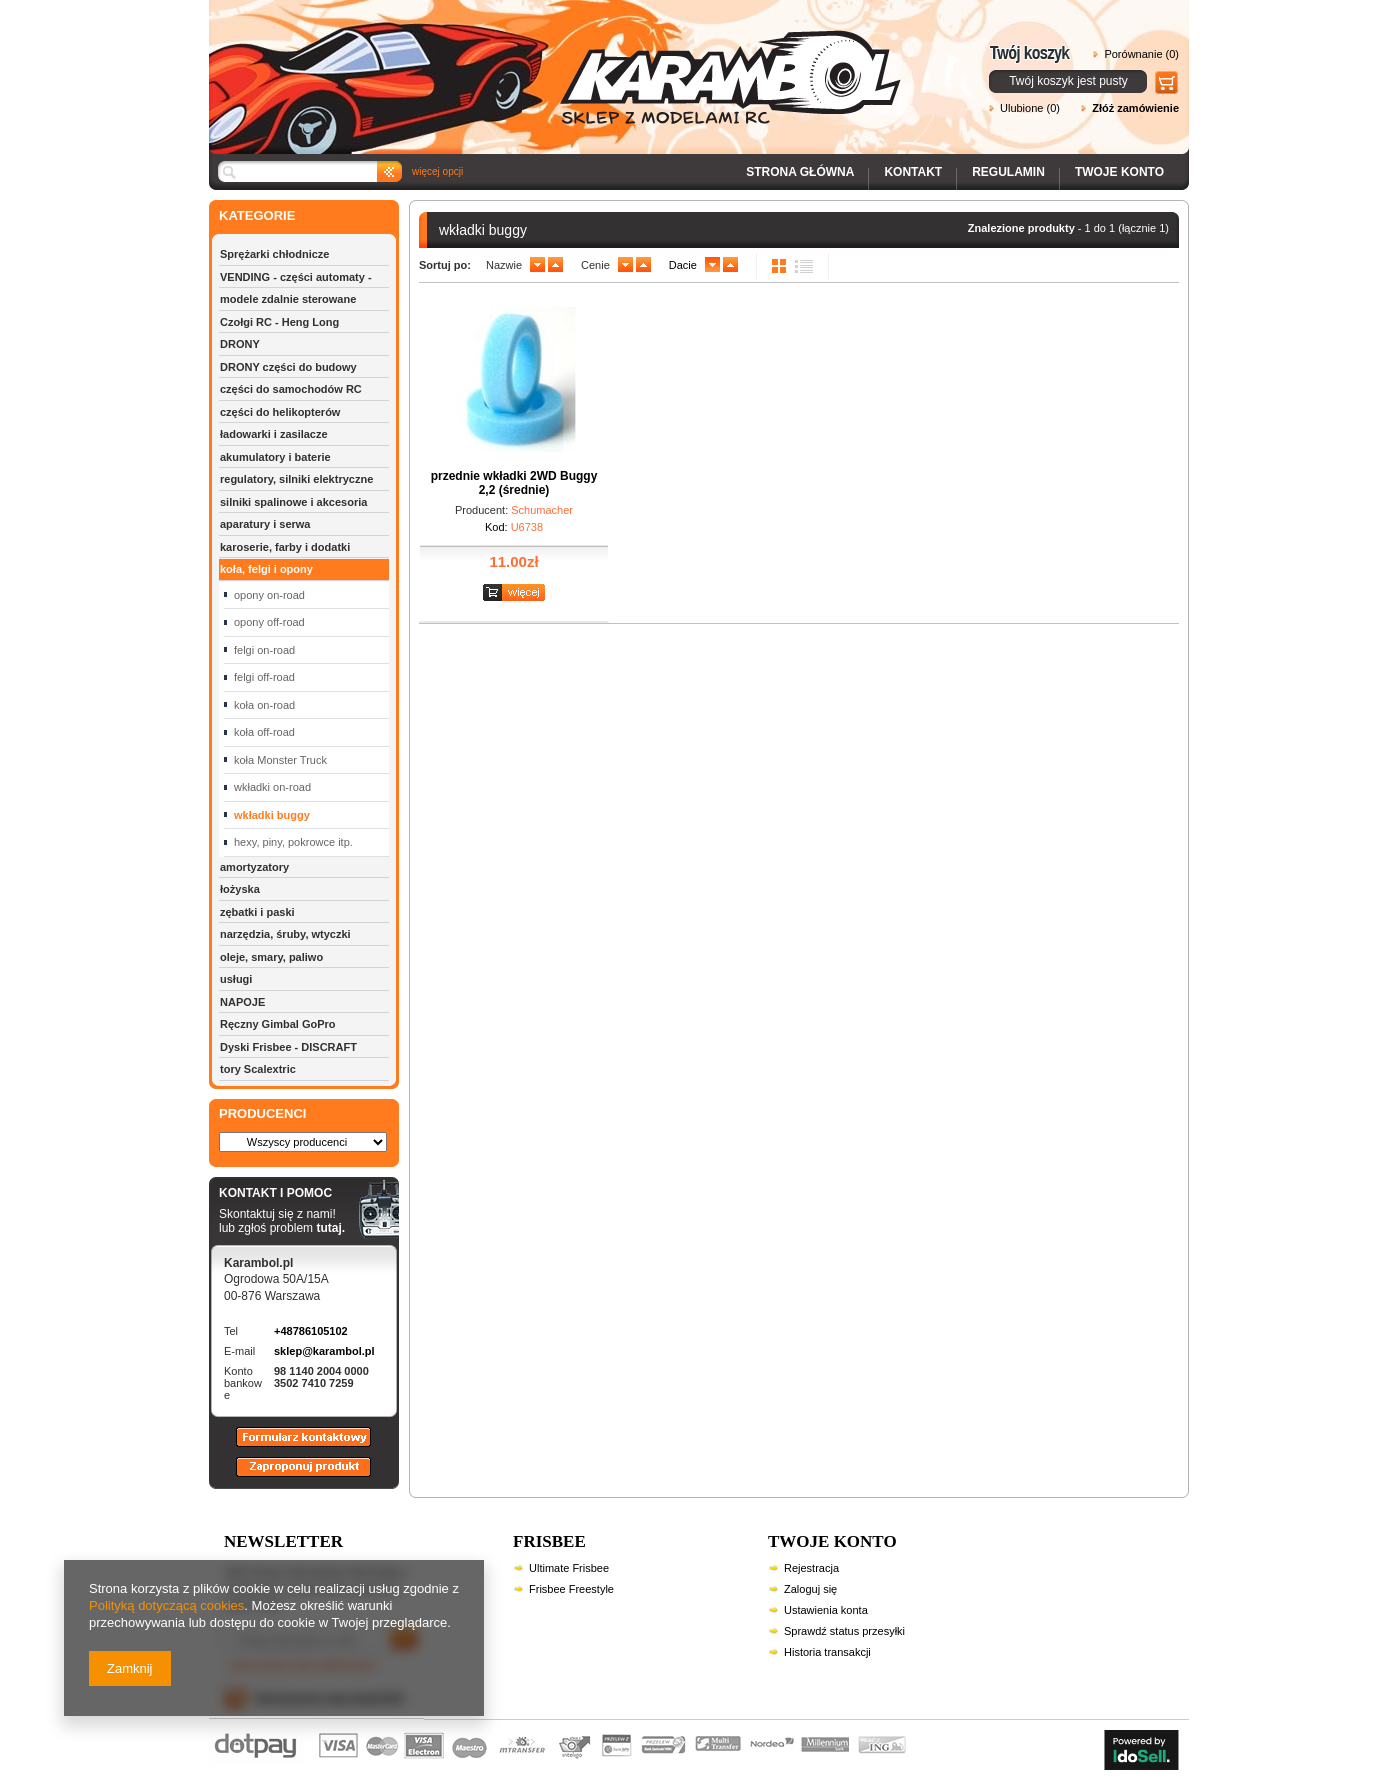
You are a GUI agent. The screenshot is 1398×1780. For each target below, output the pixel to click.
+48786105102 (311, 1331)
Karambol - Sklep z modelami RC (561, 62)
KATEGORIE (257, 215)
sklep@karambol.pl (324, 1351)
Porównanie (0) (1141, 54)
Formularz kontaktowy (294, 1446)
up (555, 265)
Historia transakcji (827, 1652)
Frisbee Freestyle (571, 1589)
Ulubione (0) (1030, 108)
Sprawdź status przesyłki (844, 1631)
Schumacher (542, 510)
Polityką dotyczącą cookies (166, 1605)
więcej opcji (437, 171)
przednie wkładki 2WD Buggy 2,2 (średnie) (514, 483)
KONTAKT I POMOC (282, 1194)
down (537, 265)
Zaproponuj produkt (288, 1476)
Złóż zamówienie (1135, 108)
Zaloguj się (810, 1589)
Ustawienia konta (826, 1610)
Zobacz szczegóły (516, 593)
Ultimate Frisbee (569, 1568)
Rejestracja (811, 1568)
